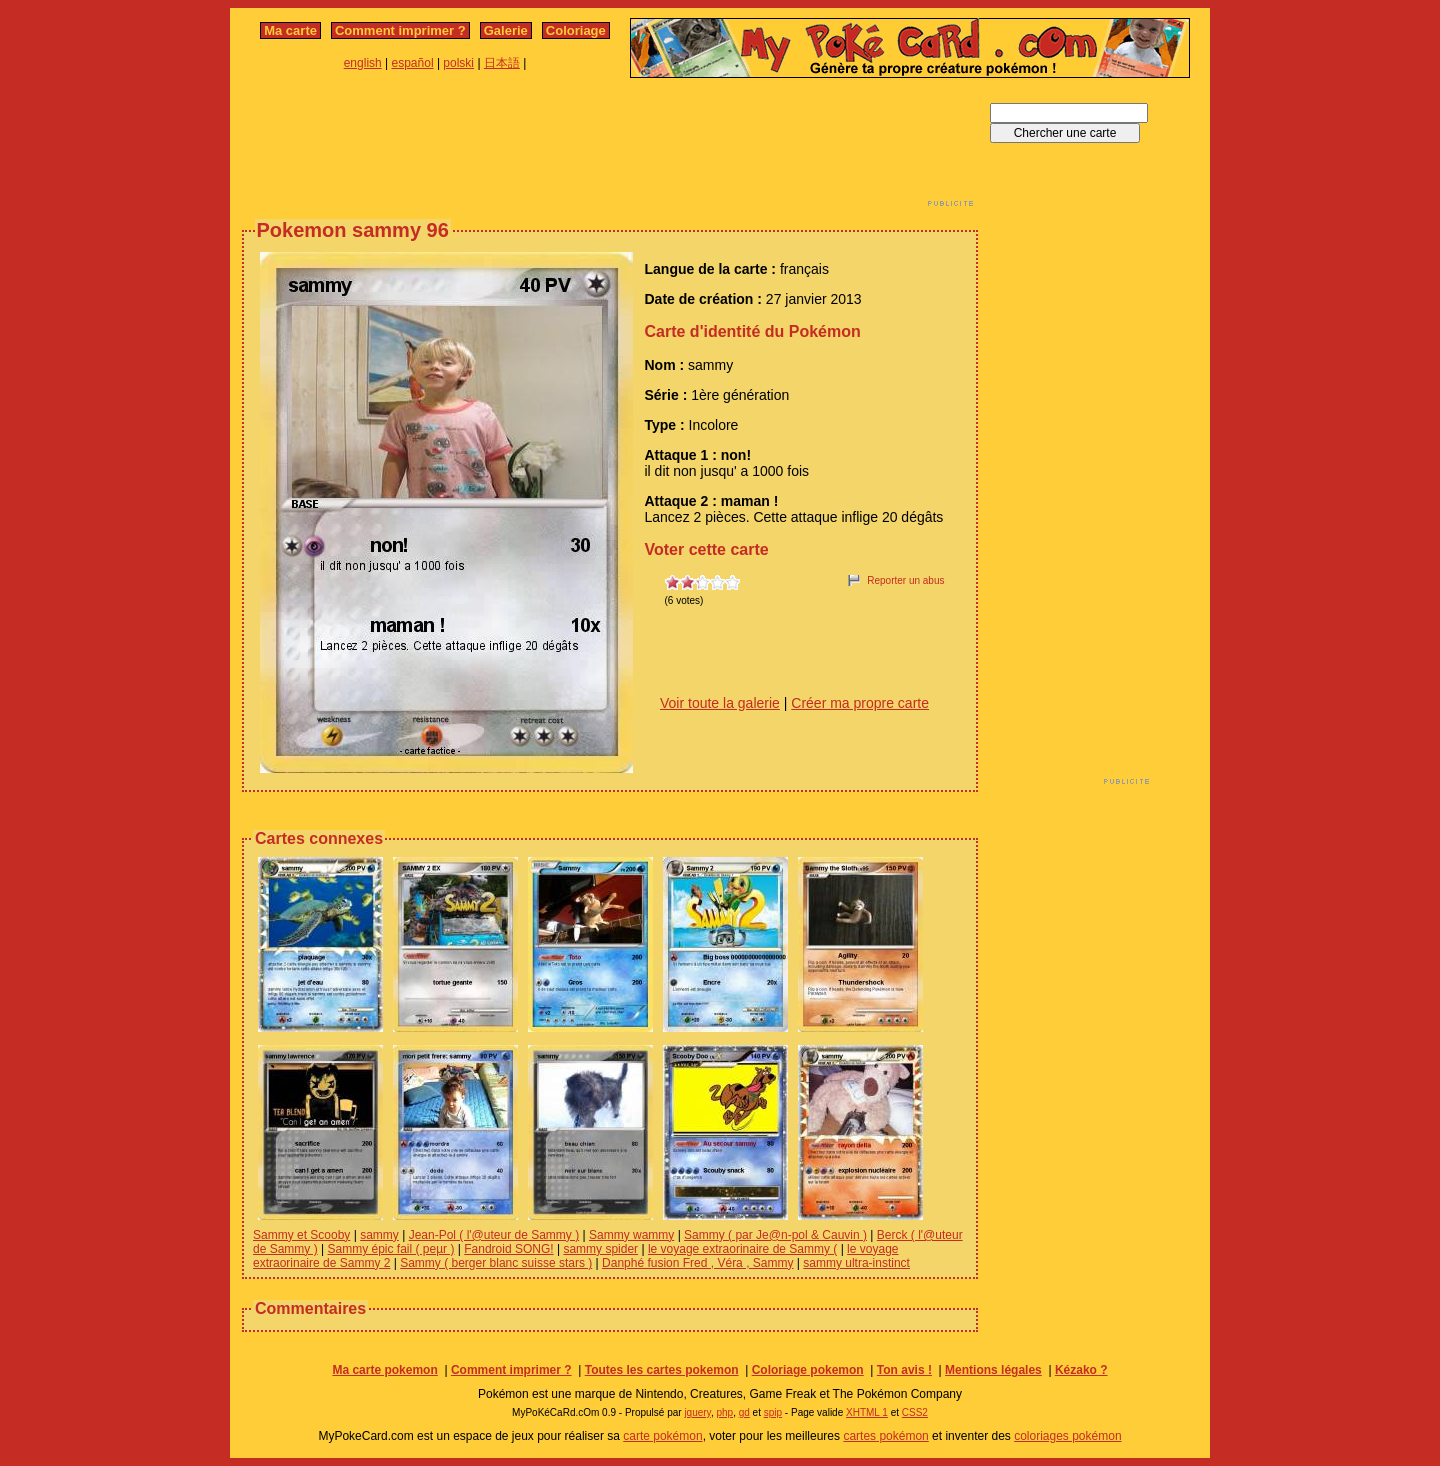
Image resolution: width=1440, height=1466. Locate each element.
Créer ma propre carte (860, 703)
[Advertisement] (610, 148)
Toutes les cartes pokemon (662, 1370)
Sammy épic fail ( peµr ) (390, 1249)
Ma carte (290, 30)
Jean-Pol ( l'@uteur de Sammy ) (494, 1235)
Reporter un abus (905, 580)
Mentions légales (993, 1370)
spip (773, 1412)
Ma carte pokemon (384, 1370)
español (413, 63)
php (724, 1412)
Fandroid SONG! (508, 1249)
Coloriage (576, 30)
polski (458, 63)
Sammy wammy (631, 1235)
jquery (697, 1412)
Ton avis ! (904, 1370)
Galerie (506, 30)
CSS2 (915, 1412)
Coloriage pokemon (808, 1370)
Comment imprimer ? (400, 30)
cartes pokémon (885, 1436)
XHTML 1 (867, 1412)
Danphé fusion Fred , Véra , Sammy (697, 1263)
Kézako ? (1081, 1370)
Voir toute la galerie (720, 703)
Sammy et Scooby (301, 1235)
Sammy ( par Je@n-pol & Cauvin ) (775, 1235)
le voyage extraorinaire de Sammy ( (742, 1249)
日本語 (502, 63)
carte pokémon (662, 1436)
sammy (379, 1235)
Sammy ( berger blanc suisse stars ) (496, 1263)
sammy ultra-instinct (856, 1263)
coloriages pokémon (1067, 1436)
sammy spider (600, 1249)
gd (744, 1412)
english (363, 63)
